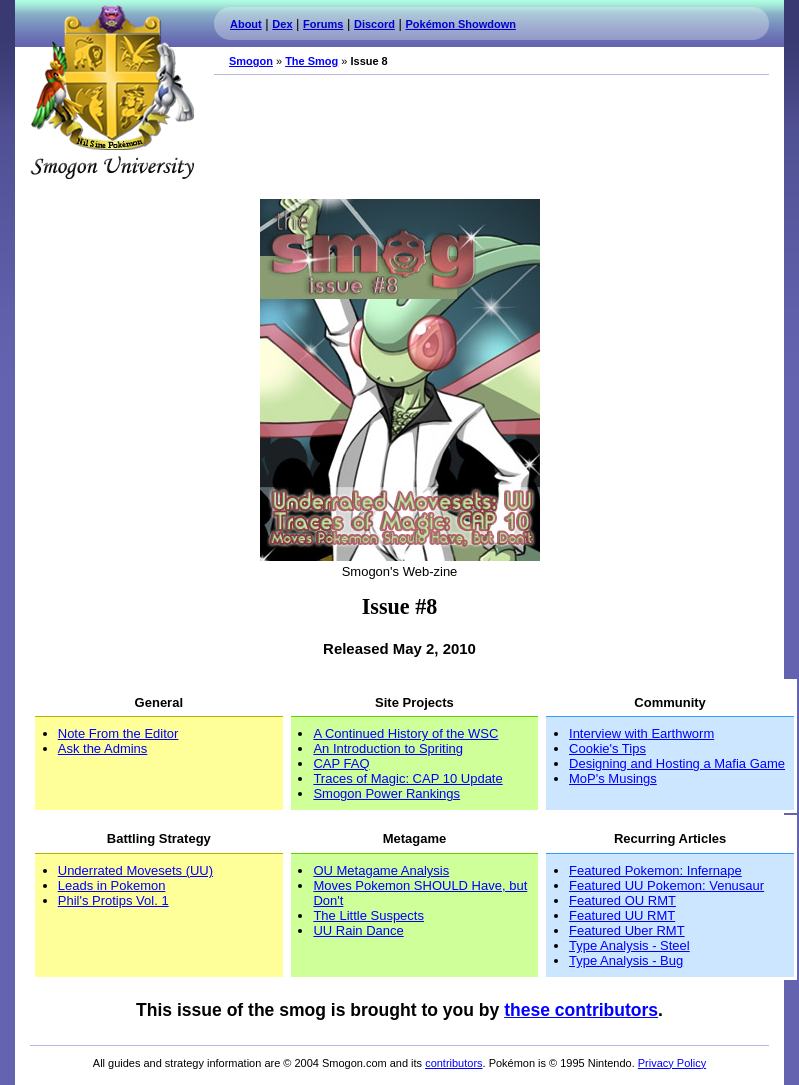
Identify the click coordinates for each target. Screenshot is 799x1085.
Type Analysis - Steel (629, 945)
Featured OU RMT (622, 900)
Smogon (251, 61)
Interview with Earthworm (641, 733)
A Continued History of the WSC (405, 733)
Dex (282, 24)
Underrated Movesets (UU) (135, 870)
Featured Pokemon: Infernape (655, 870)
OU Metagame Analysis (381, 870)
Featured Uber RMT (627, 930)
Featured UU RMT (622, 915)
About (246, 24)
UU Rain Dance (358, 930)
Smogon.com (112, 92)
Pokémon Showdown (461, 24)
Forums (323, 24)
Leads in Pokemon (112, 885)
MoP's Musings (613, 778)
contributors (453, 1063)
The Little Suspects (368, 915)
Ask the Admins (103, 748)
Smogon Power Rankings (386, 793)
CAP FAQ (341, 763)
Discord (374, 24)
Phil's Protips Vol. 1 (113, 900)
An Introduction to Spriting (388, 748)
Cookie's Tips (607, 748)
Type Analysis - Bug (626, 960)
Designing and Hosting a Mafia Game (677, 763)
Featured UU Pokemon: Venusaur (666, 885)
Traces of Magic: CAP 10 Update (407, 778)
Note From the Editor (118, 733)
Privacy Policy (672, 1063)
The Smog (311, 61)
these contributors (581, 1010)
